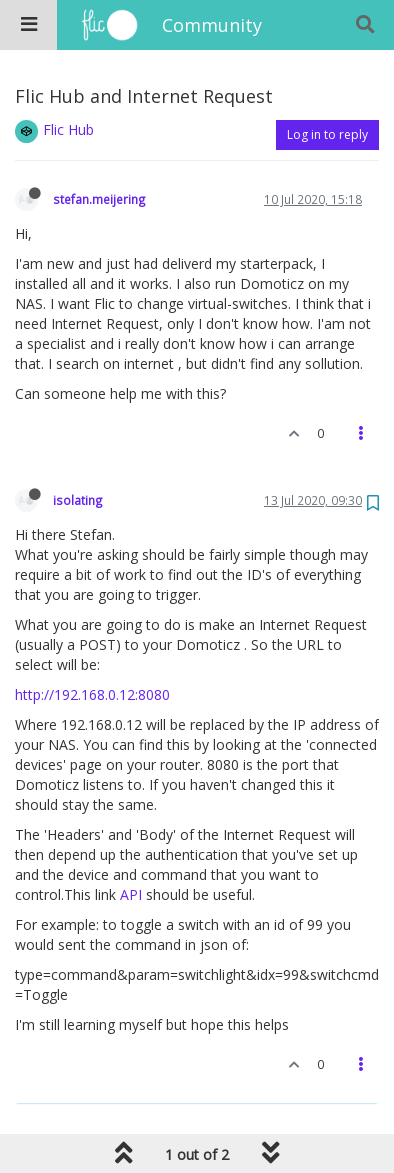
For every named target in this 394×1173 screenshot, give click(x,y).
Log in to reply (327, 134)
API (131, 894)
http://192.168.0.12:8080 (92, 694)
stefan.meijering (99, 199)
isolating (78, 500)
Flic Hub (68, 129)
